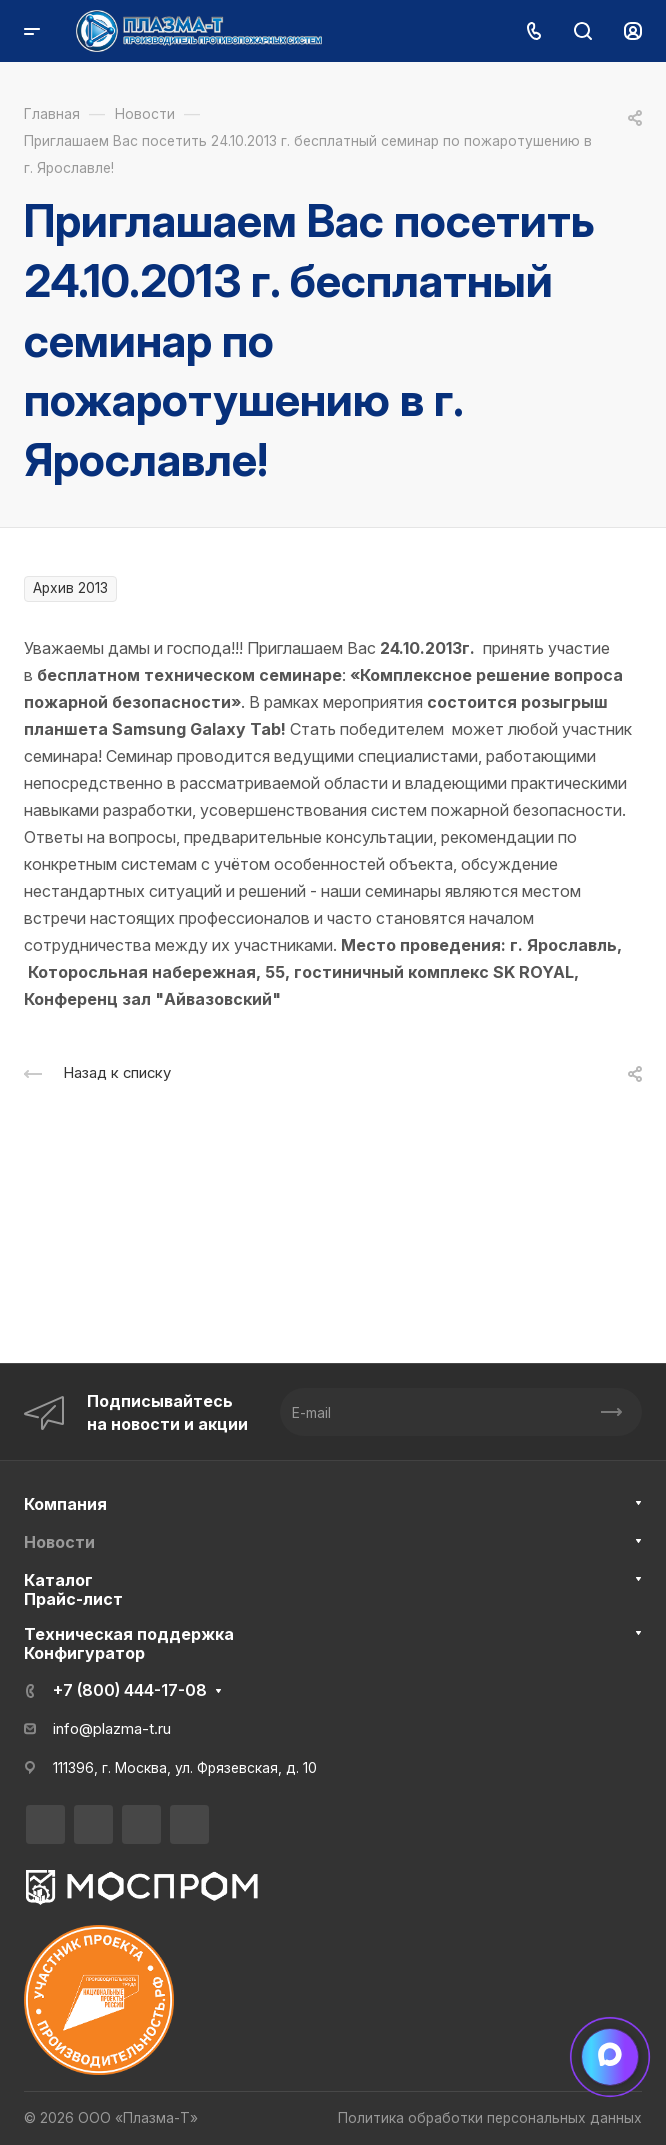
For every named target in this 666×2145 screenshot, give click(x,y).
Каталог (58, 1580)
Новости (59, 1542)
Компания (65, 1504)
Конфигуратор (84, 1653)
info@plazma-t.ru (112, 1729)
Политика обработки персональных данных (490, 2118)
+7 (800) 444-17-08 (130, 1690)
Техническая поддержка (129, 1634)
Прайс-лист (73, 1599)
